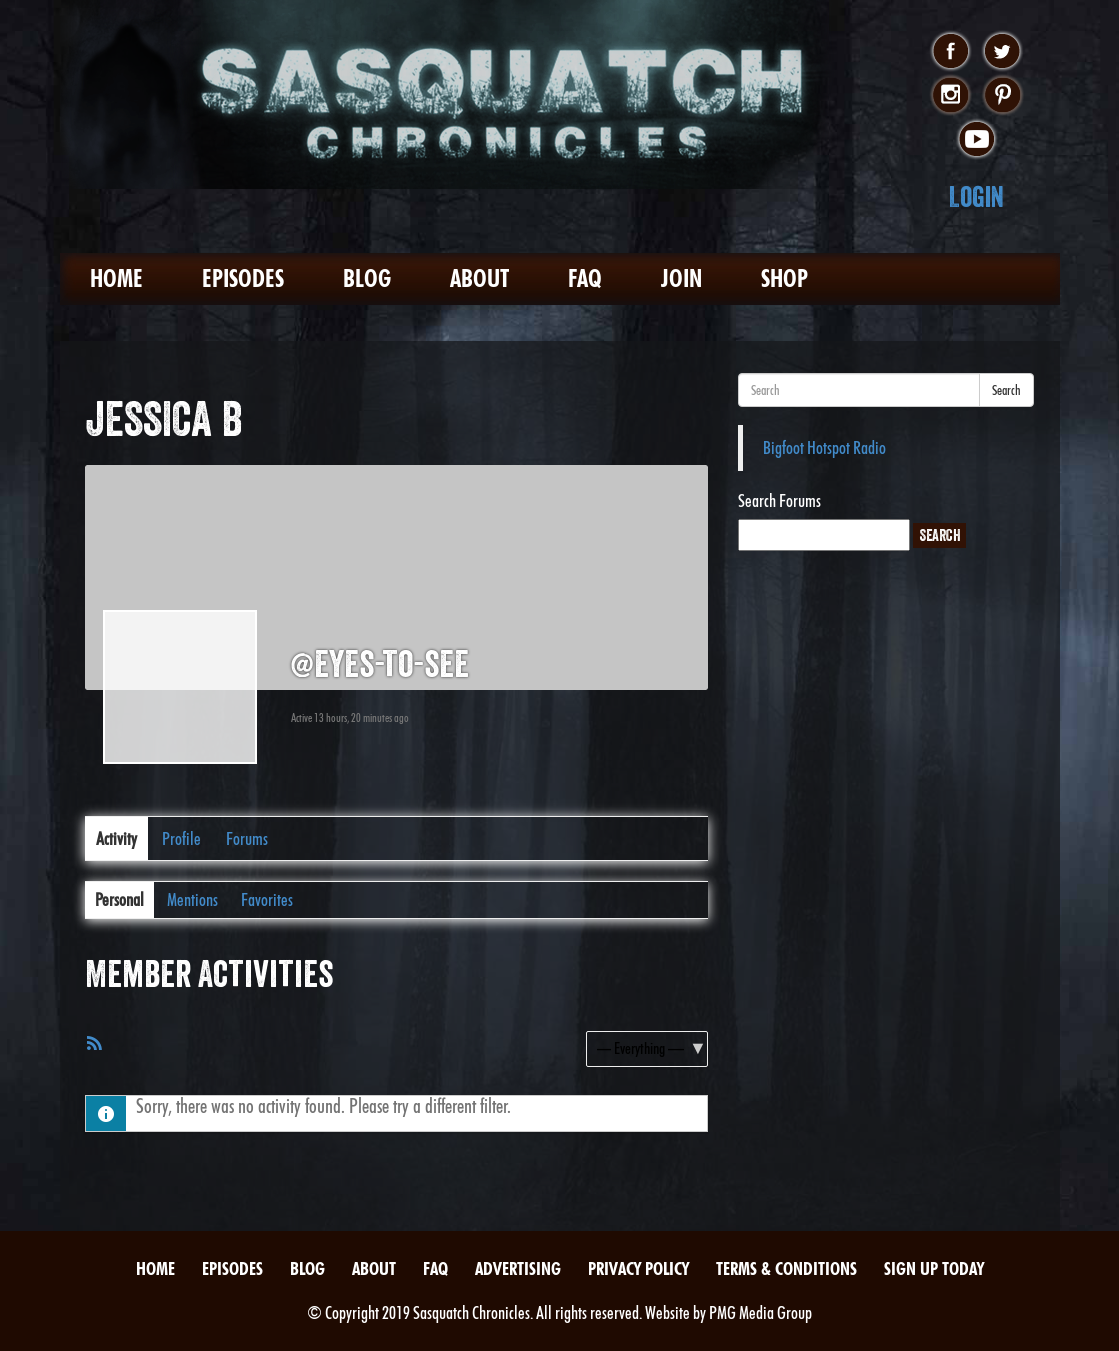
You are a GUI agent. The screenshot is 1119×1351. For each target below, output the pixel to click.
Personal (119, 899)
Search (1006, 390)
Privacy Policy (638, 1268)
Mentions (192, 899)
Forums (247, 838)
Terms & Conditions (786, 1268)
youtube (976, 140)
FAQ (585, 278)
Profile (181, 838)
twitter (1002, 52)
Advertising (518, 1268)
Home (116, 278)
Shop (784, 278)
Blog (367, 278)
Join (681, 278)
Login (976, 196)
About (479, 278)
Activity (116, 838)
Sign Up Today (934, 1268)
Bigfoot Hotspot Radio (824, 447)
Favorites (267, 899)
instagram (950, 96)
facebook (950, 52)
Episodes (243, 278)
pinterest (1002, 96)
